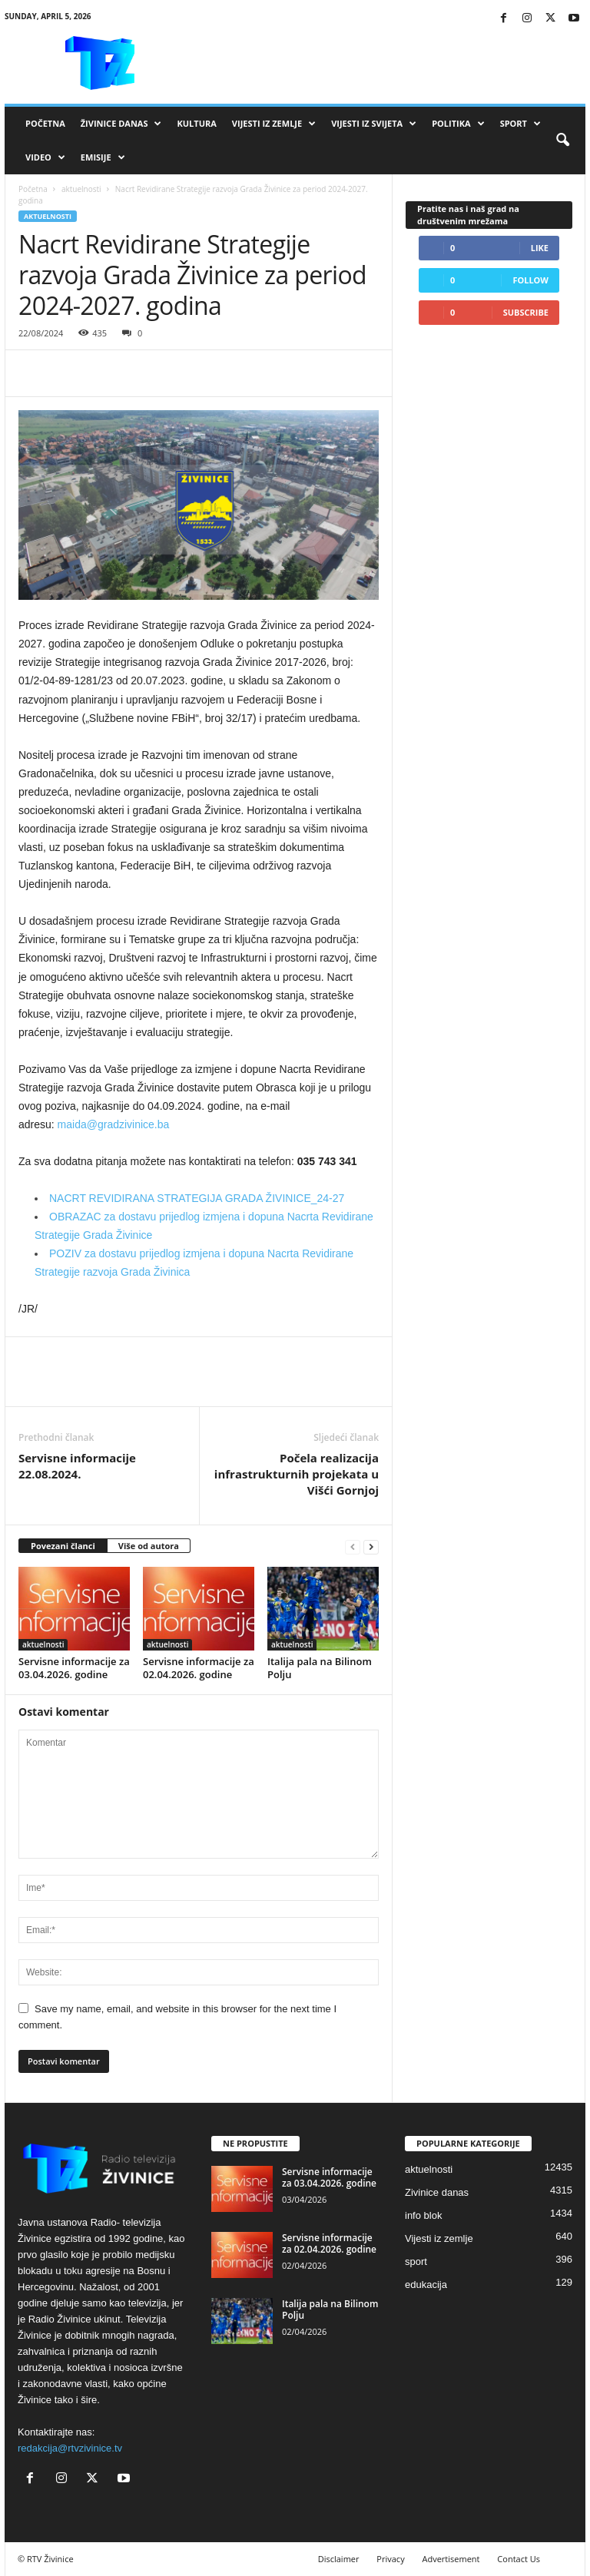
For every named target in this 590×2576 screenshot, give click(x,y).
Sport (520, 124)
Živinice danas (121, 124)
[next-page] (371, 1546)
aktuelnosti (81, 189)
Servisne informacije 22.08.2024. (77, 1466)
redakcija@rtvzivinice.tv (70, 2448)
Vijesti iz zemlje (274, 124)
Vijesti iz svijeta (373, 124)
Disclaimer (339, 2558)
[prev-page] (352, 1546)
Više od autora (148, 1545)
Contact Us (518, 2558)
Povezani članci (63, 1545)
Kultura (196, 123)
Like (540, 247)
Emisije (103, 157)
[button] (562, 140)
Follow (530, 280)
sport (416, 2261)
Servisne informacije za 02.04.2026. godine (198, 1667)
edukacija (426, 2284)
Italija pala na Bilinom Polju (319, 1667)
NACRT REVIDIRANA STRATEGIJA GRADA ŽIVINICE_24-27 (196, 1198)
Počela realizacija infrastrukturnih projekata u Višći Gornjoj (296, 1474)
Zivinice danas (437, 2192)
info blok (423, 2215)
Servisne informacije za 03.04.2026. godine (74, 1667)
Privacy (390, 2558)
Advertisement (451, 2558)
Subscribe (526, 312)
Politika (458, 124)
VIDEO (45, 157)
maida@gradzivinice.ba (114, 1124)
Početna (45, 123)
